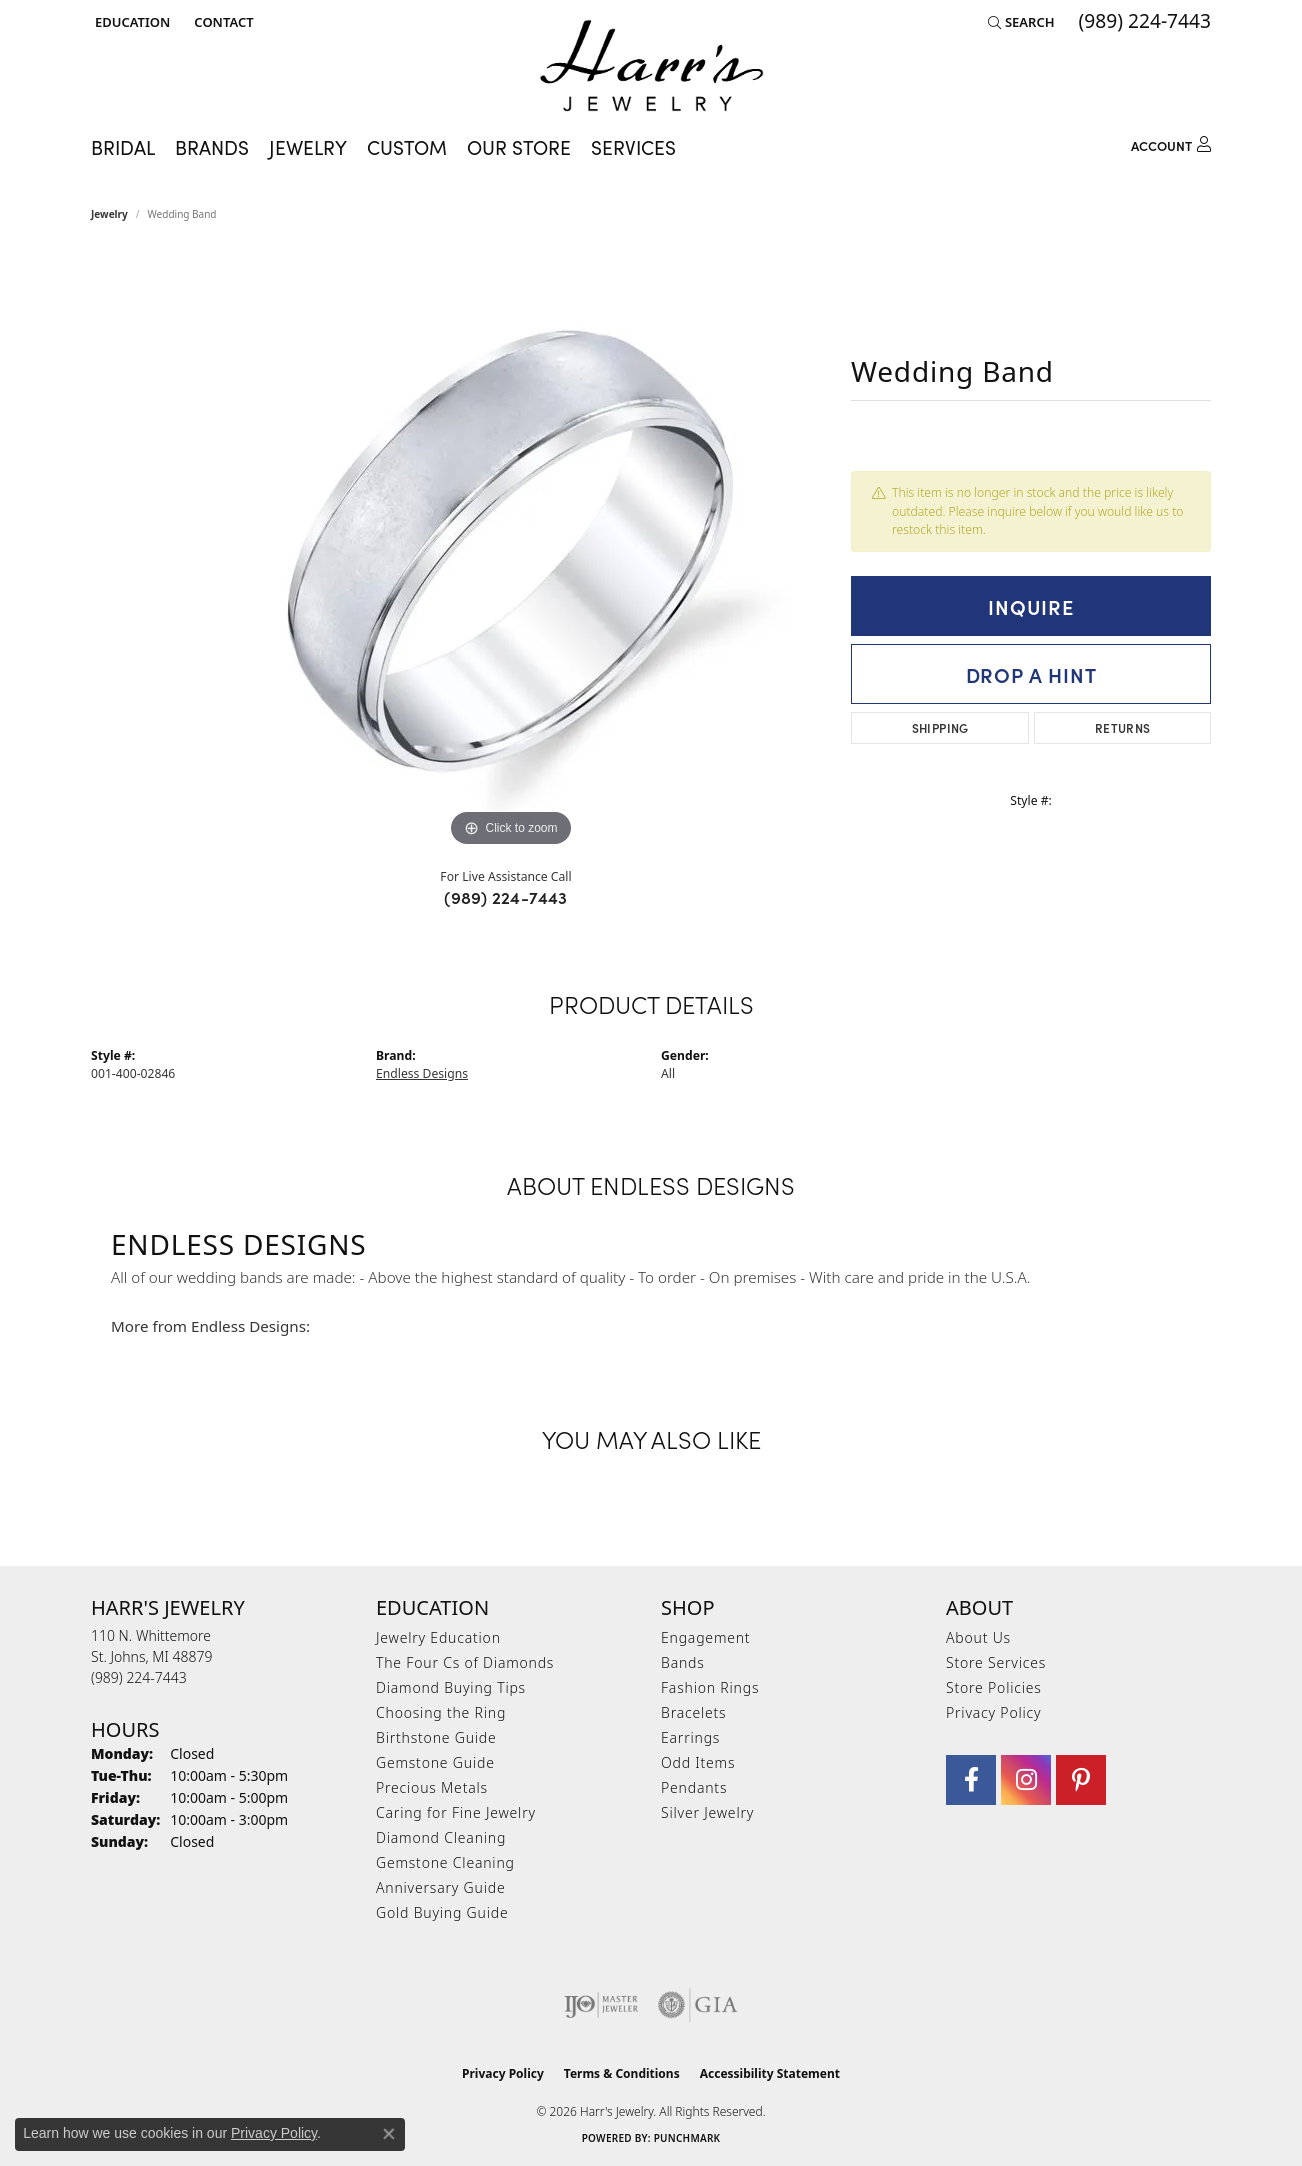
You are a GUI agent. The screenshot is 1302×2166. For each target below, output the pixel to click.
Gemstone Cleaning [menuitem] (445, 1862)
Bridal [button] (123, 146)
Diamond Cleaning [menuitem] (441, 1837)
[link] (221, 22)
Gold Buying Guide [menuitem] (442, 1912)
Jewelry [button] (308, 146)
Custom (407, 146)
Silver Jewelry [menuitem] (707, 1812)
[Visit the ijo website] (601, 2005)
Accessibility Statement (770, 2073)
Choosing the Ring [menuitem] (441, 1712)
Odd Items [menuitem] (698, 1762)
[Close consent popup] (389, 2134)
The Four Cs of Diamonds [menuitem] (465, 1662)
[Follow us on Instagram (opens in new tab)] (1026, 1780)
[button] (130, 22)
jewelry (109, 214)
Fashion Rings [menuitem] (710, 1687)
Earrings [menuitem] (690, 1737)
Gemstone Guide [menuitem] (435, 1762)
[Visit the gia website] (698, 2005)
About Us (978, 1637)
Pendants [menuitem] (694, 1787)
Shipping (940, 727)
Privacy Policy (993, 1712)
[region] (511, 552)
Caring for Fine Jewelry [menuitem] (456, 1812)
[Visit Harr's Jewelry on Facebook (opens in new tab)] (971, 1780)
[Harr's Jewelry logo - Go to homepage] (651, 65)
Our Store (519, 146)
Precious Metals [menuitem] (432, 1787)
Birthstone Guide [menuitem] (436, 1737)
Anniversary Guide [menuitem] (440, 1887)
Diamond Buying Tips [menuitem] (451, 1687)
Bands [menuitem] (683, 1662)
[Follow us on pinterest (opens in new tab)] (1081, 1780)
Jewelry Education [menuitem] (438, 1637)
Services (633, 146)
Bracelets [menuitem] (693, 1712)
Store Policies (994, 1687)
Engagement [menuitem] (705, 1637)
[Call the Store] (139, 1677)
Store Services (996, 1662)
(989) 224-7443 (506, 897)
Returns (1123, 727)
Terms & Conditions (622, 2073)
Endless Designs (422, 1073)
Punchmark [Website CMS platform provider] (687, 2138)
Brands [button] (212, 146)
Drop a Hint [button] (1031, 674)
